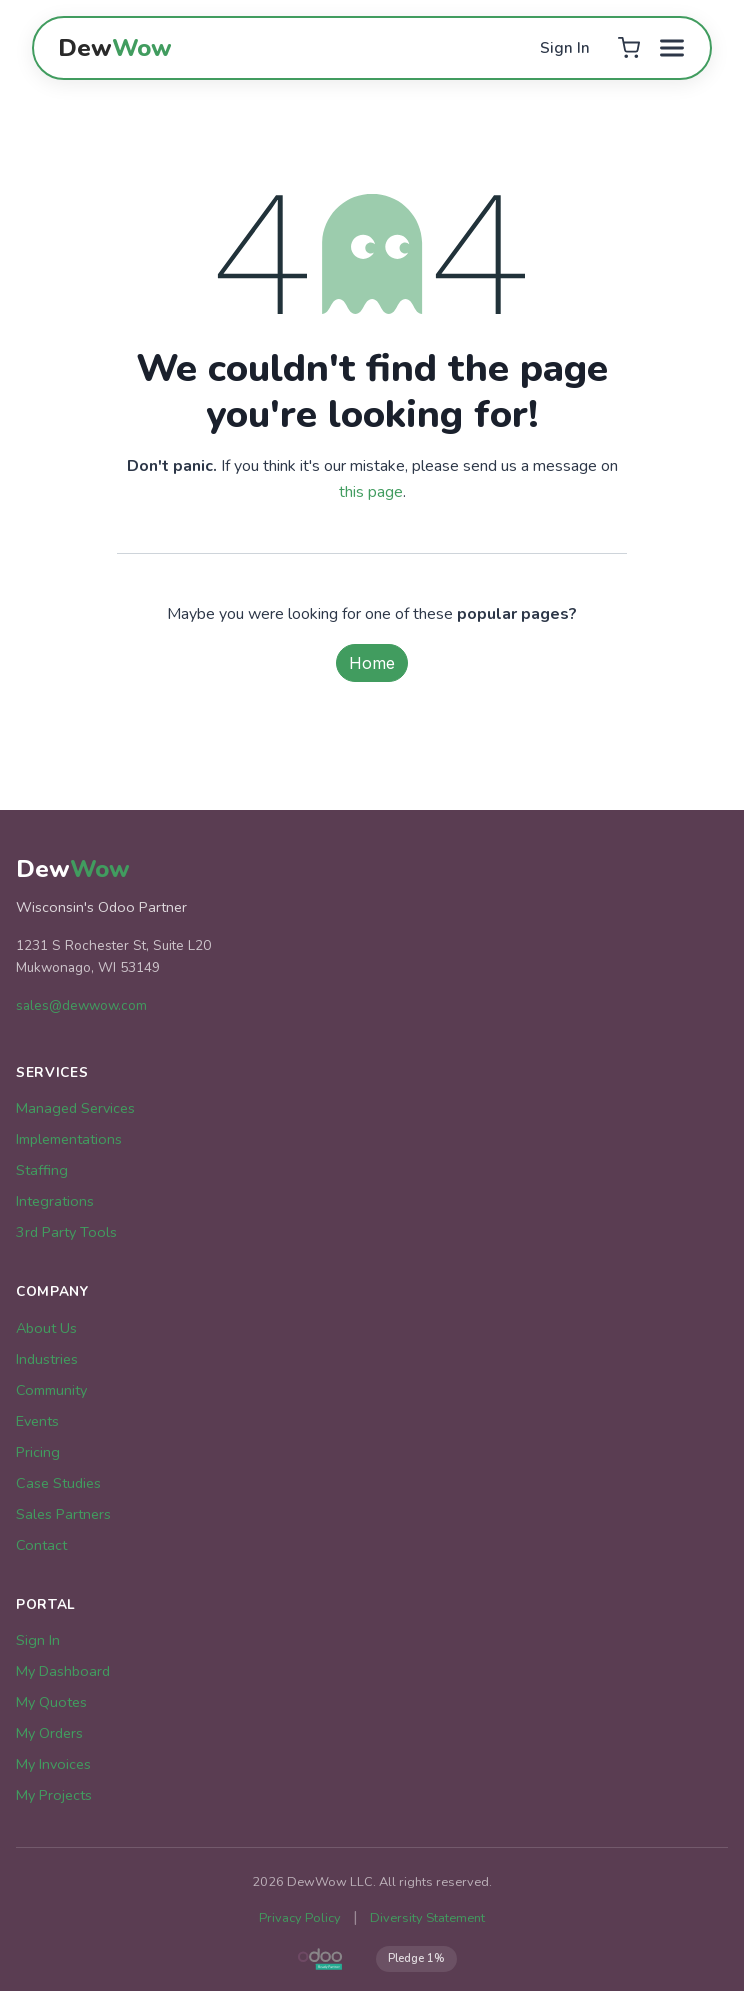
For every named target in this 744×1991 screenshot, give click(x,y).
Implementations (69, 1139)
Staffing (42, 1170)
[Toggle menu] (672, 48)
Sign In (565, 48)
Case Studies (58, 1483)
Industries (47, 1359)
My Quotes (51, 1702)
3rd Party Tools (66, 1232)
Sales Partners (63, 1514)
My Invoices (53, 1764)
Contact (41, 1545)
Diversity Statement (427, 1918)
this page (371, 492)
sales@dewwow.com (81, 1005)
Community (51, 1390)
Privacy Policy (300, 1918)
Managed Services (75, 1108)
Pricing (38, 1452)
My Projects (54, 1795)
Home (372, 663)
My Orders (49, 1733)
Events (37, 1421)
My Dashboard (63, 1671)
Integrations (55, 1201)
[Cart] (628, 48)
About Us (46, 1328)
